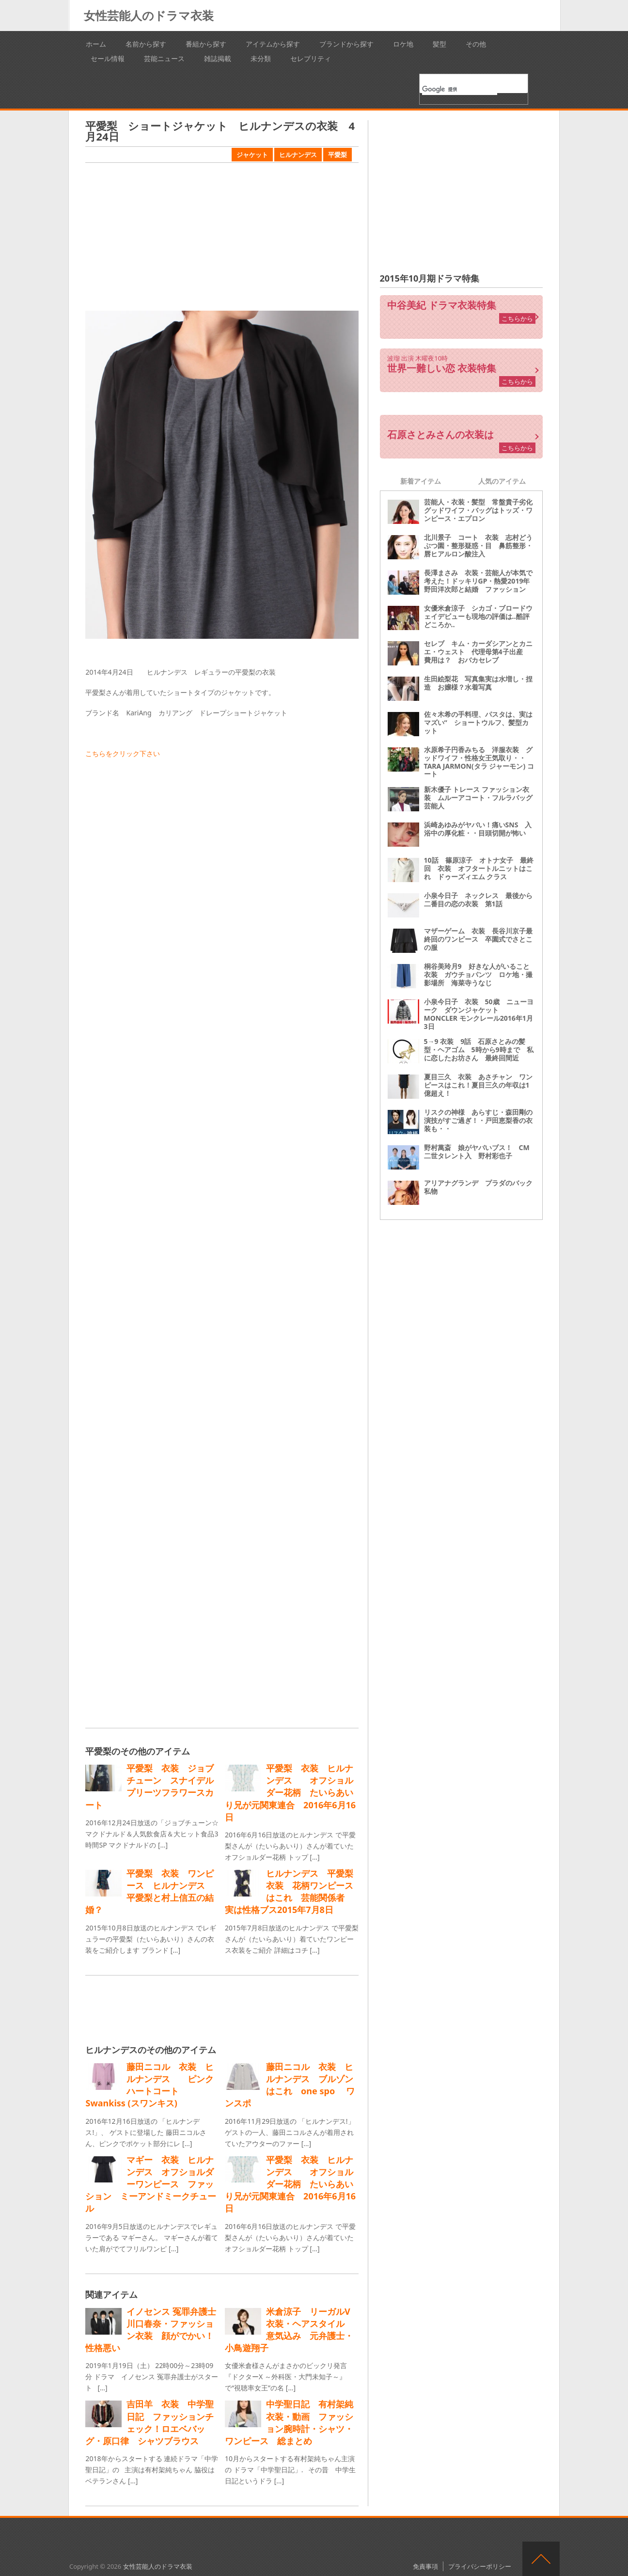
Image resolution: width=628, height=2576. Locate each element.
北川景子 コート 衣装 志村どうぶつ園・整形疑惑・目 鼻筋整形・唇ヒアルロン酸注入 (478, 545)
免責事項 (425, 2566)
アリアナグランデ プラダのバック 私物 (481, 1187)
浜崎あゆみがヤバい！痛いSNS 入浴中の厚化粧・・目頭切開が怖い (478, 829)
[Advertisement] (222, 238)
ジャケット (252, 154)
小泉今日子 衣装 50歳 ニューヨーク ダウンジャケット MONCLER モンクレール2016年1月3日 (479, 1013)
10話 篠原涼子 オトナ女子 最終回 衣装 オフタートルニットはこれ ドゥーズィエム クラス (479, 868)
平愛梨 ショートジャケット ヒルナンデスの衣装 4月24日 (220, 130)
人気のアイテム (502, 481)
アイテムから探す (273, 43)
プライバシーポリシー (479, 2566)
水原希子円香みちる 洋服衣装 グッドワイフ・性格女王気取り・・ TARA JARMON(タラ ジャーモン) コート (479, 761)
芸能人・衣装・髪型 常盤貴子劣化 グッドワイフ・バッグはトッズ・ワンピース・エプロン (481, 510)
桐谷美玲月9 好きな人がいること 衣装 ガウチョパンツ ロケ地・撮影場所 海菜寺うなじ (480, 974)
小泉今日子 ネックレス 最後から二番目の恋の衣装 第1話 (478, 899)
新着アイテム (420, 481)
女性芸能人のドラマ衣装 (149, 15)
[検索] (459, 89)
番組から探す (206, 43)
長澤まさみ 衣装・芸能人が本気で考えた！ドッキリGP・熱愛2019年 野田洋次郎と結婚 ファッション (480, 581)
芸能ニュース (164, 58)
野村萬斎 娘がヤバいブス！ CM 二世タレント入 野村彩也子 (480, 1151)
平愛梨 (337, 154)
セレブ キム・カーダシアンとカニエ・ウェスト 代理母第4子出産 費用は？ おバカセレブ (478, 651)
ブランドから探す (346, 43)
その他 (476, 43)
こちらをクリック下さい (122, 753)
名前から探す (146, 43)
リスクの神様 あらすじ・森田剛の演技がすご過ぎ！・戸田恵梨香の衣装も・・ (478, 1120)
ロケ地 (403, 43)
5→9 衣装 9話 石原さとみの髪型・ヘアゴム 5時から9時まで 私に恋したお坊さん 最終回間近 (479, 1049)
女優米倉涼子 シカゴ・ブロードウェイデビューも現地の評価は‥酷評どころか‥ (478, 616)
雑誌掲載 (217, 58)
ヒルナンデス (298, 154)
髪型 (439, 43)
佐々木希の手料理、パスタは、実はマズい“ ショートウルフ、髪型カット (478, 722)
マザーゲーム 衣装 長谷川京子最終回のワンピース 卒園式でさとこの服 (478, 939)
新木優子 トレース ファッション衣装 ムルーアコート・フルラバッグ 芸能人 (481, 797)
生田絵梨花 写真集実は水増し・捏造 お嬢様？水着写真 (478, 683)
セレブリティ (310, 58)
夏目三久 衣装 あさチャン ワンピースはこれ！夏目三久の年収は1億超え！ (478, 1085)
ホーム (96, 43)
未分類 (261, 58)
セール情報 (108, 58)
